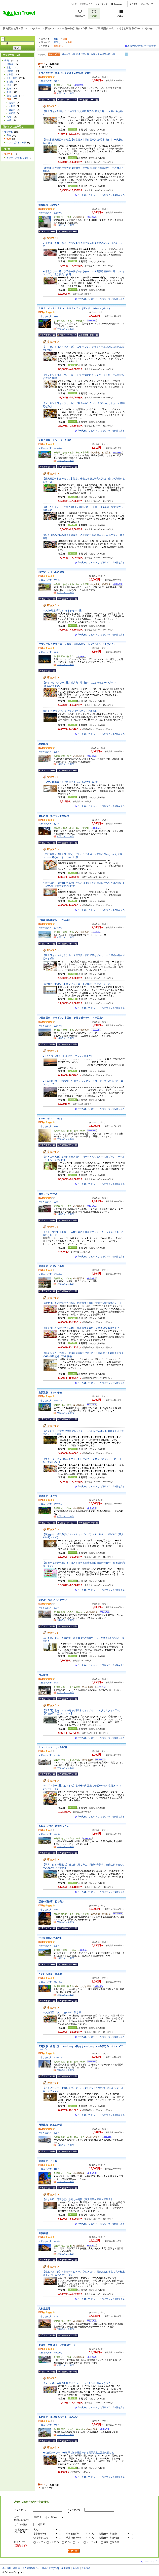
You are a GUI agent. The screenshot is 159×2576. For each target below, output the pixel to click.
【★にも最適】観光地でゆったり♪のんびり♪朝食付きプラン (78, 2383)
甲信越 (10, 81)
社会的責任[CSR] (50, 2568)
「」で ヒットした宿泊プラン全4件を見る (101, 195)
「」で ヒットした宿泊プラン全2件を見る (101, 299)
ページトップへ (151, 2561)
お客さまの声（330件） (50, 2425)
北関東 (10, 71)
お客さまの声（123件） (50, 1608)
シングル (40, 2542)
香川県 (12, 106)
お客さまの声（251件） (50, 1755)
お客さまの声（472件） (50, 2169)
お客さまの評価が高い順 (103, 54)
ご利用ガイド (86, 4)
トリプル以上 (92, 2542)
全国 (56, 38)
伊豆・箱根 (12, 78)
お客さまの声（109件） (50, 1946)
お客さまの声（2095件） (50, 1026)
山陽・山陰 (12, 95)
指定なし (58, 42)
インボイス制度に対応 (17, 157)
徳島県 (12, 102)
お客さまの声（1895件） (50, 1400)
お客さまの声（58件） (49, 1202)
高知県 (12, 113)
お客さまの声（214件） (50, 1126)
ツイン (78, 2542)
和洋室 (115, 2542)
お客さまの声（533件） (50, 580)
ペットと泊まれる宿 (16, 142)
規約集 (75, 2568)
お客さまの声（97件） (49, 652)
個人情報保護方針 (31, 2568)
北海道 (10, 64)
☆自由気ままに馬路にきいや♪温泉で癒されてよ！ (72, 782)
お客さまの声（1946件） (50, 928)
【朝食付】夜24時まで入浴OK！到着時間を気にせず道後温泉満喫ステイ (81, 1328)
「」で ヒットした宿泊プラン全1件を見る (101, 634)
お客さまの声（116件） (50, 1834)
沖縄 (9, 120)
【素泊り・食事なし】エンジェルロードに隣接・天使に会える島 (77, 984)
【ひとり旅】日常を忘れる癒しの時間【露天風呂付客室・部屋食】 (78, 2199)
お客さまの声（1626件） (50, 1274)
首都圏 (10, 74)
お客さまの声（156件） (50, 752)
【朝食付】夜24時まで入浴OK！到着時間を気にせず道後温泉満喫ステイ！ (82, 1302)
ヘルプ (74, 4)
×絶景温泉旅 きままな (62, 610)
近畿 (9, 92)
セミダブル (54, 2542)
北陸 (9, 85)
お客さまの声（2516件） (50, 2353)
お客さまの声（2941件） (50, 1982)
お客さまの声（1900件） (50, 2057)
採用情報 (65, 2568)
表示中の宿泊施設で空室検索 (141, 46)
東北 (9, 67)
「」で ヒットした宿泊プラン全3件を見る (101, 562)
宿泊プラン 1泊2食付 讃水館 (62, 2012)
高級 (9, 135)
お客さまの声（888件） (50, 1909)
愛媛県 (12, 109)
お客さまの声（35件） (49, 1683)
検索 (74, 2551)
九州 (9, 116)
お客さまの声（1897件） (50, 1504)
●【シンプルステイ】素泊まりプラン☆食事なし (68, 1056)
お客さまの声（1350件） (50, 213)
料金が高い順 (82, 54)
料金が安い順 (68, 54)
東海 (9, 88)
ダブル (67, 2542)
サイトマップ (101, 4)
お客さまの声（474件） (50, 824)
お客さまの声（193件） (50, 2316)
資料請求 (85, 2568)
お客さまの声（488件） (50, 2133)
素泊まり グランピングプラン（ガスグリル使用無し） (71, 710)
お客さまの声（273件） (50, 2241)
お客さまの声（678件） (50, 81)
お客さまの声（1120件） (50, 448)
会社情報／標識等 (11, 2568)
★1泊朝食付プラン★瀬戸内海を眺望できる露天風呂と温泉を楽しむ (78, 2452)
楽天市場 (134, 4)
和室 (106, 2542)
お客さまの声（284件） (50, 316)
